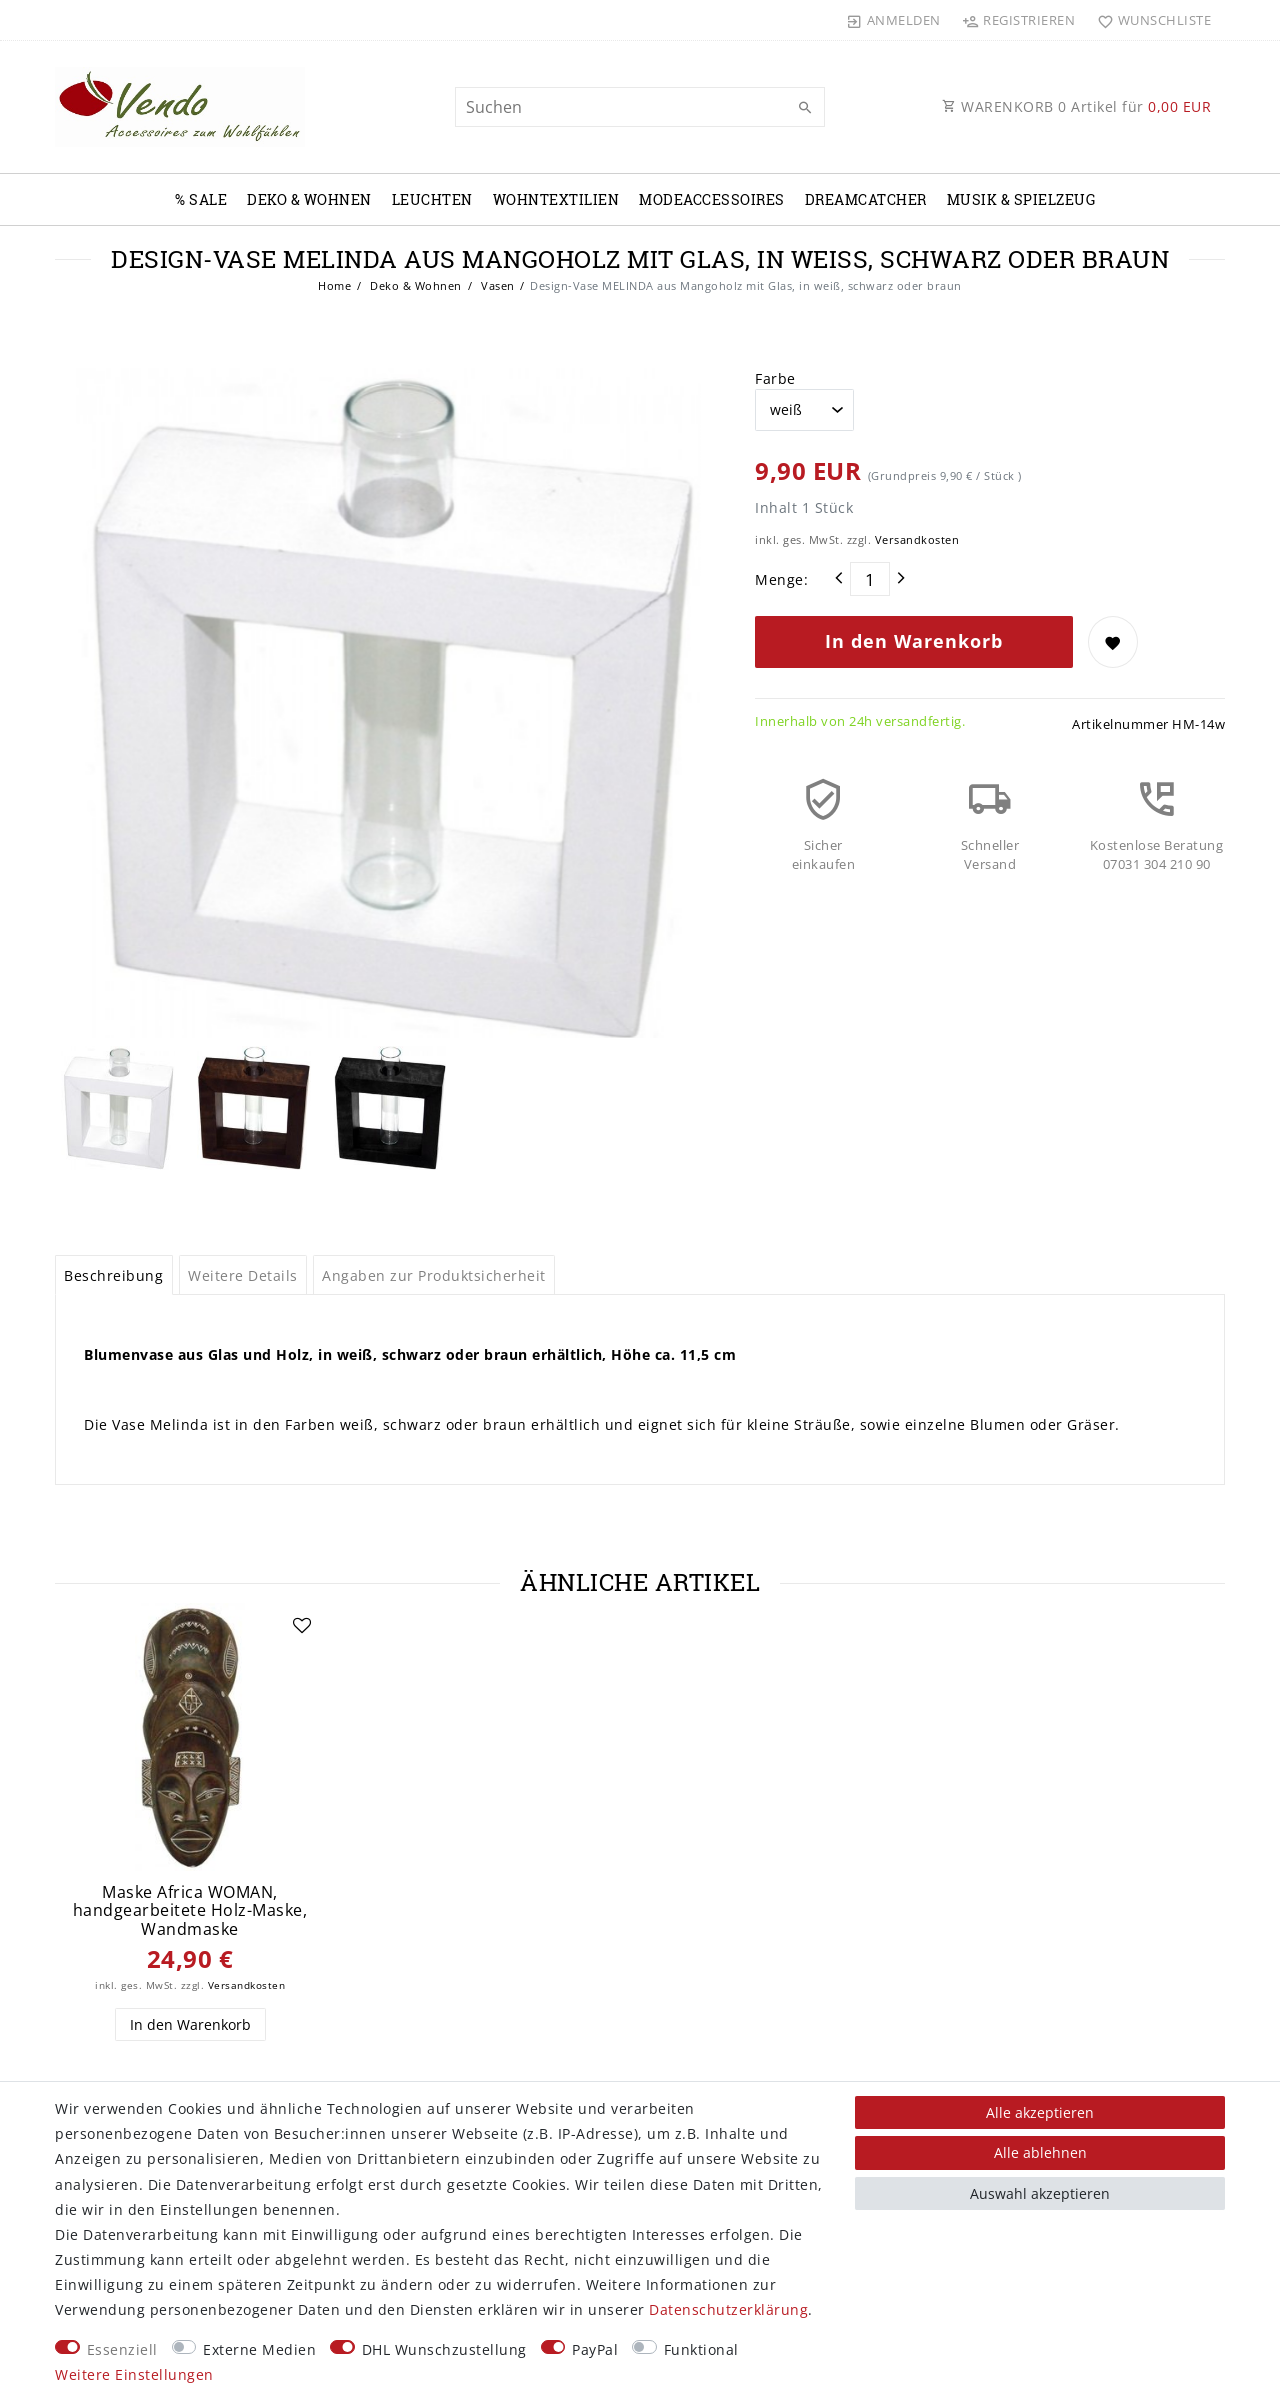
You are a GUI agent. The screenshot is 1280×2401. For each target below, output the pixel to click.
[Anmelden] (894, 20)
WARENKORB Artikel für (1076, 106)
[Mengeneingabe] (870, 579)
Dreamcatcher (866, 199)
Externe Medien (259, 2349)
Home (334, 285)
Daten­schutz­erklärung (728, 2309)
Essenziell (122, 2349)
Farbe (775, 378)
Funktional (701, 2349)
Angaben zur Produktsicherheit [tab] (434, 1275)
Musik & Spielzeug (1021, 199)
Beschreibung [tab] (113, 1275)
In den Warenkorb (914, 641)
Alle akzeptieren (1040, 2112)
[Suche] (805, 108)
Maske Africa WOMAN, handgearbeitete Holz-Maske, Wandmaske (190, 1911)
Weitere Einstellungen (134, 2374)
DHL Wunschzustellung (444, 2349)
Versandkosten (917, 539)
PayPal (595, 2349)
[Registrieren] (1019, 20)
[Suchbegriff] (640, 107)
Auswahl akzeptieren (1040, 2193)
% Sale (201, 199)
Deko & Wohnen (309, 199)
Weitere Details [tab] (243, 1275)
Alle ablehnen (1040, 2152)
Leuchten (432, 199)
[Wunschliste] (1149, 20)
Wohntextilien (556, 199)
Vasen (496, 285)
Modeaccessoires (712, 199)
